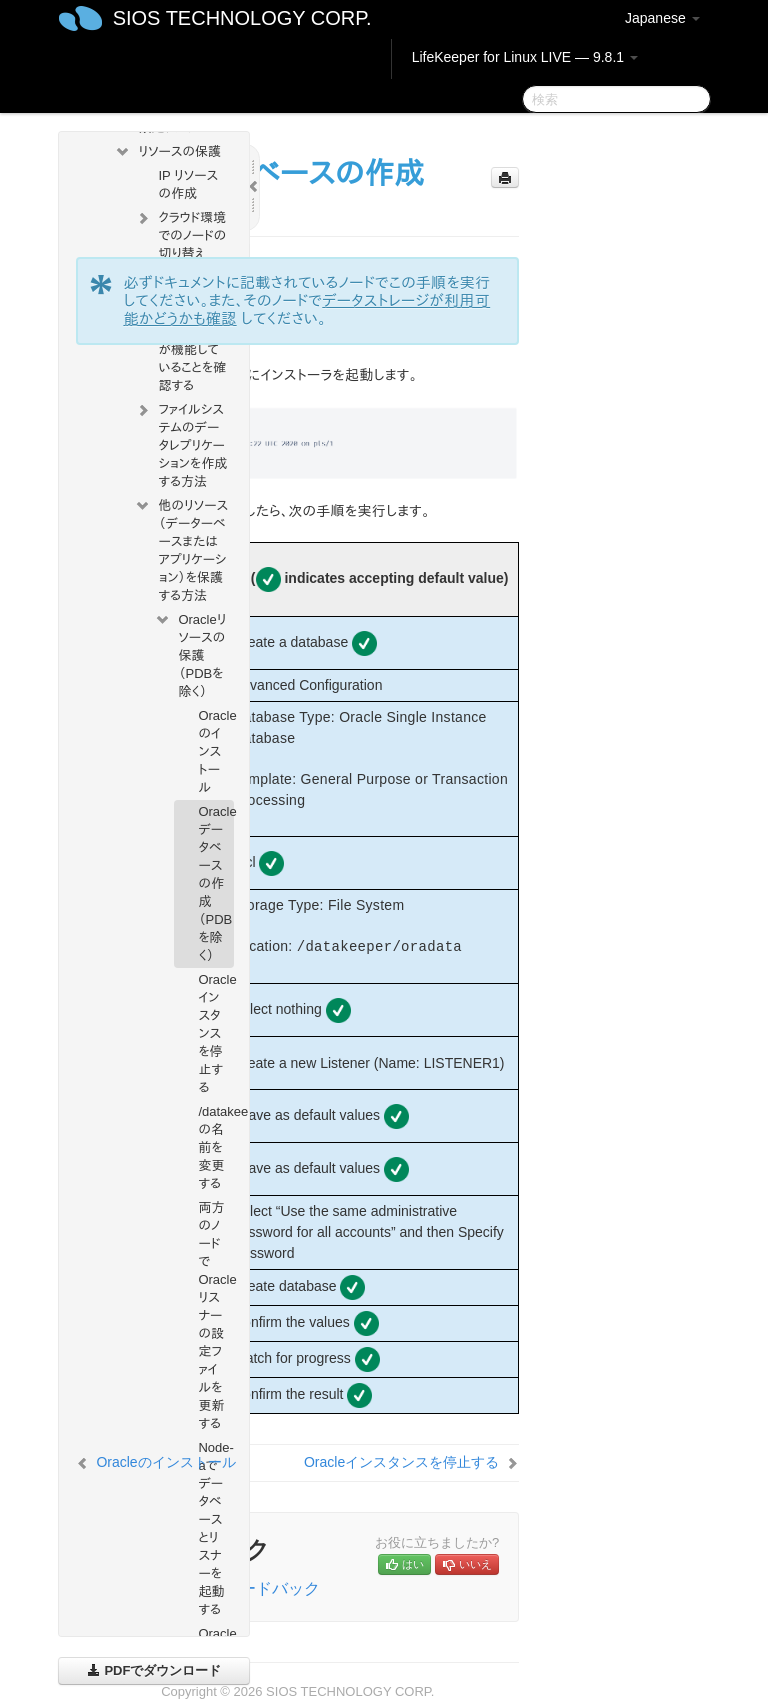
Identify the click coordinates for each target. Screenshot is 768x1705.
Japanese (662, 18)
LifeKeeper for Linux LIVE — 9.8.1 (525, 57)
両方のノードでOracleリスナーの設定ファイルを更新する (215, 1315)
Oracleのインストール (215, 751)
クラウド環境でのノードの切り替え (180, 233)
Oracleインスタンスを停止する (215, 1033)
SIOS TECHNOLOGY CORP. (242, 18)
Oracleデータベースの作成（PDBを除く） (215, 883)
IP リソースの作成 (188, 184)
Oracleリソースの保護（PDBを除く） (190, 653)
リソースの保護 (167, 152)
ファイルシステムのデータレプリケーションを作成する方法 (180, 443)
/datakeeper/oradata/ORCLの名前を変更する (215, 1147)
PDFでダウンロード (154, 1670)
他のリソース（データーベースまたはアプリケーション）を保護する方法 (181, 548)
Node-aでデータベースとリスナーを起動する (215, 1528)
